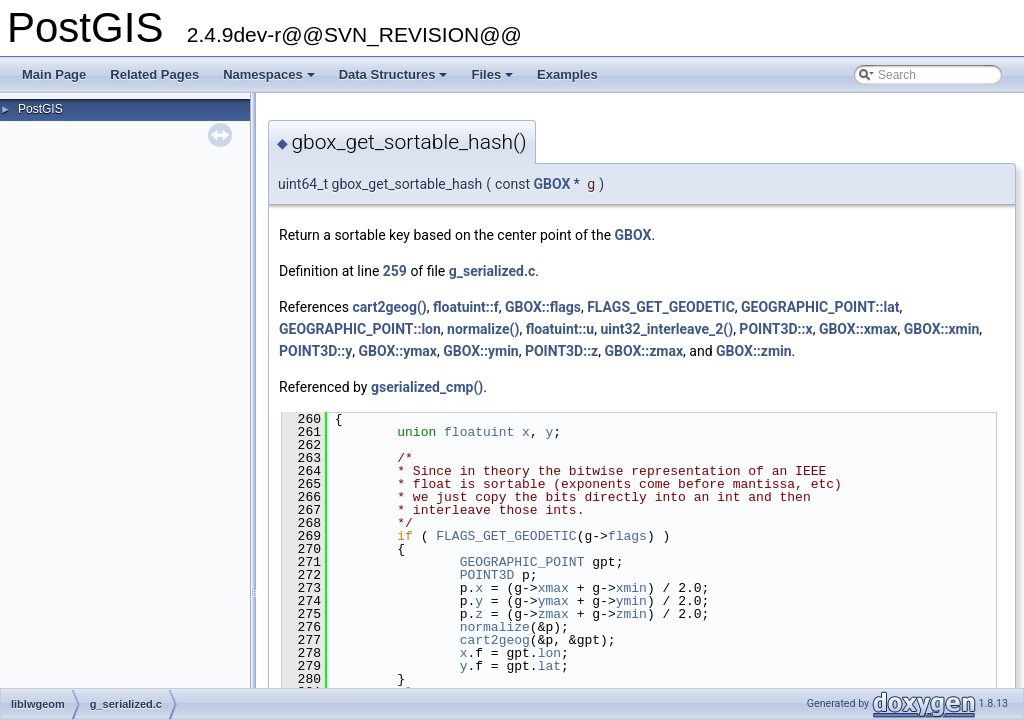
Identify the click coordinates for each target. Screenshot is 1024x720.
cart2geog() (389, 307)
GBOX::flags (543, 307)
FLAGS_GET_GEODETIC (661, 307)
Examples (567, 74)
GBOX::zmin (754, 351)
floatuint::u (560, 329)
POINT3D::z (561, 351)
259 (395, 271)
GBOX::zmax (643, 351)
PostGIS (40, 109)
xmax (553, 588)
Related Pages (154, 74)
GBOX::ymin (480, 351)
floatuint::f (466, 307)
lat (549, 666)
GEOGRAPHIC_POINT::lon (360, 329)
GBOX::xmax (858, 329)
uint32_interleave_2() (666, 329)
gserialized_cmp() (427, 387)
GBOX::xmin (942, 329)
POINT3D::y (315, 351)
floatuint (479, 432)
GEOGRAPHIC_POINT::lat (820, 307)
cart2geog (495, 640)
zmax (553, 614)
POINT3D (487, 575)
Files (493, 80)
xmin (631, 588)
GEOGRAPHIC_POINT (522, 562)
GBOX (551, 184)
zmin (631, 614)
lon (549, 653)
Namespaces (270, 80)
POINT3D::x (775, 329)
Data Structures (395, 80)
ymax (553, 601)
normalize (495, 627)
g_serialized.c (492, 271)
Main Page (54, 74)
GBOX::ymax (397, 351)
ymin (631, 601)
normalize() (483, 329)
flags (627, 536)
